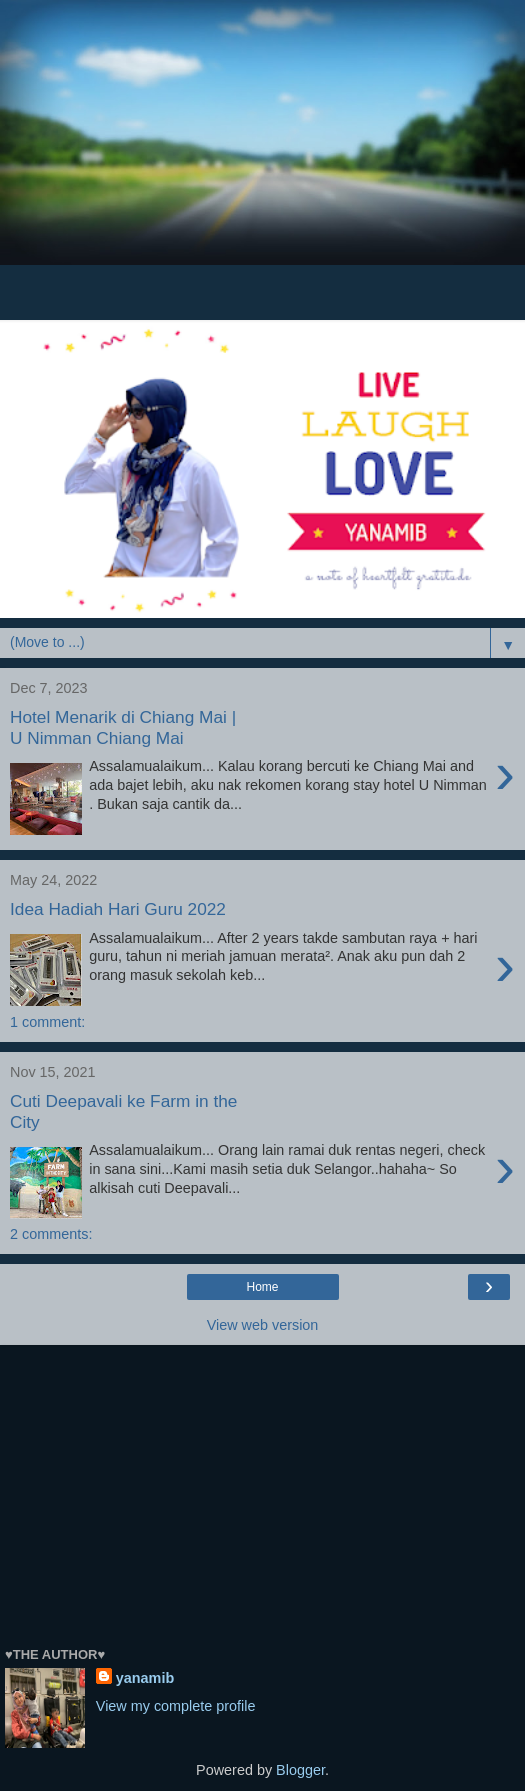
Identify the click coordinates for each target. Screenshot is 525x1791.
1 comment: (47, 1022)
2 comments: (51, 1234)
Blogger (300, 1770)
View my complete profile (176, 1706)
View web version (263, 1325)
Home (262, 1287)
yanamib (145, 1678)
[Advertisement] (262, 170)
